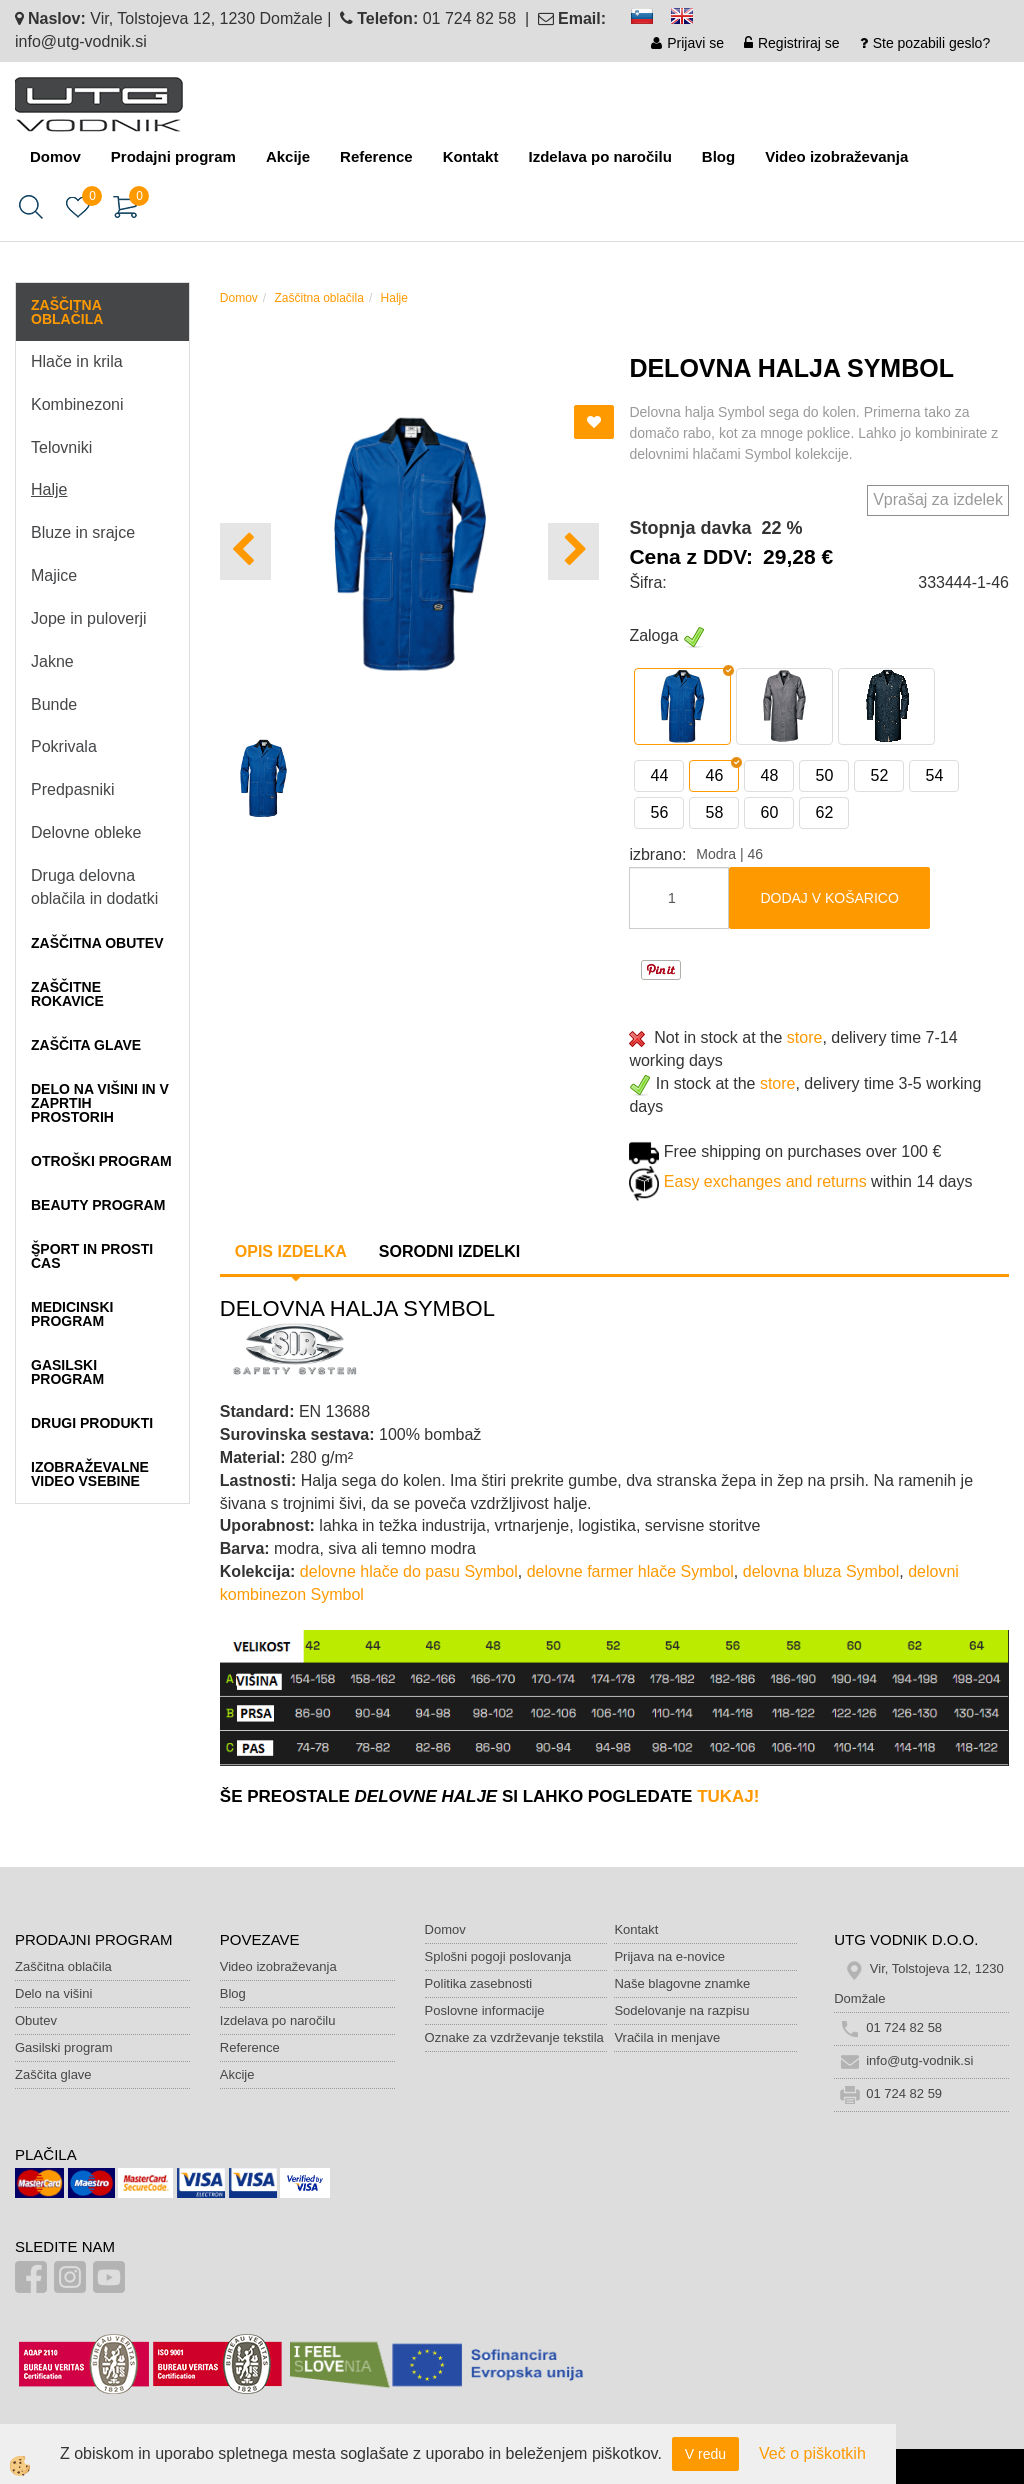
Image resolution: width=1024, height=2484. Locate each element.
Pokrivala (64, 746)
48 (769, 775)
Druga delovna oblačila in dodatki (94, 887)
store (805, 1037)
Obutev (36, 2020)
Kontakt (471, 156)
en (691, 19)
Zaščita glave (53, 2074)
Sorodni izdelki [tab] (449, 1251)
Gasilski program (64, 2047)
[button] (573, 551)
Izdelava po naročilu (599, 156)
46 (714, 775)
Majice (54, 575)
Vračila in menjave (667, 2037)
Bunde (54, 704)
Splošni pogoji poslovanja (498, 1956)
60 (769, 812)
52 (879, 775)
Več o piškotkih (812, 2453)
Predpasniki (73, 789)
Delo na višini (53, 1993)
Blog (718, 156)
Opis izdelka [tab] (291, 1251)
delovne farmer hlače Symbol (630, 1571)
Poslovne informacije (485, 2010)
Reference (376, 156)
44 (659, 775)
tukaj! (728, 1796)
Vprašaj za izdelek (938, 499)
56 (659, 812)
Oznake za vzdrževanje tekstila (514, 2037)
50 (824, 775)
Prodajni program (173, 156)
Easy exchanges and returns (765, 1182)
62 (824, 812)
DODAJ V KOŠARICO (829, 898)
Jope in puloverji (89, 618)
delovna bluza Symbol (821, 1571)
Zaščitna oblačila (318, 298)
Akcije (288, 156)
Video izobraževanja (836, 156)
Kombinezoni (77, 404)
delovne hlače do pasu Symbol (409, 1571)
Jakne (52, 661)
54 (934, 775)
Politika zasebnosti (479, 1983)
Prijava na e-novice (669, 1956)
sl (651, 19)
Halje (49, 489)
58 (714, 812)
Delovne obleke (86, 832)
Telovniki (61, 447)
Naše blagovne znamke (682, 1983)
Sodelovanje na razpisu (681, 2010)
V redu (705, 2454)
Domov (55, 156)
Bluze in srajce (83, 532)
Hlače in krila (77, 361)
